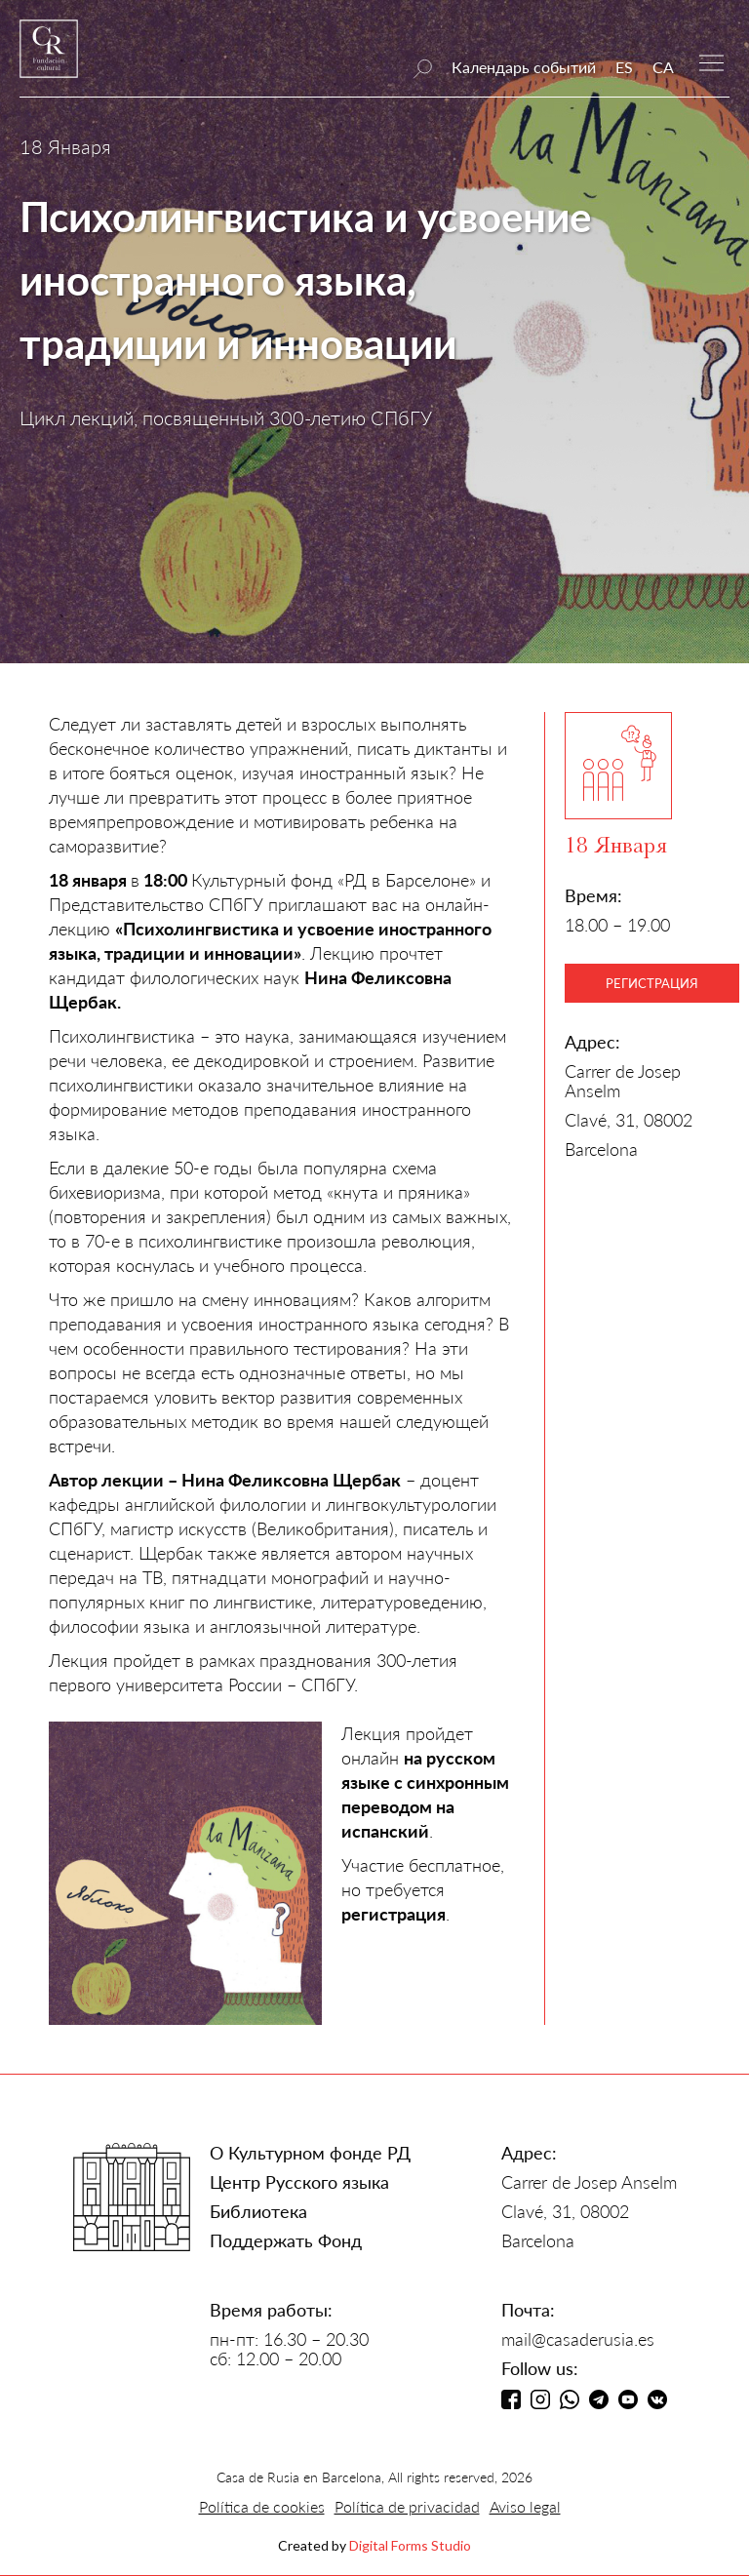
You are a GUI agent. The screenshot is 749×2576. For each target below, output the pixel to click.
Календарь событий (524, 67)
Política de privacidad (407, 2506)
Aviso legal (525, 2506)
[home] (49, 58)
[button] (711, 61)
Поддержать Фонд (286, 2240)
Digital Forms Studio (410, 2545)
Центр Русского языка (299, 2182)
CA (663, 67)
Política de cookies (262, 2506)
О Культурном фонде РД (310, 2152)
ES (624, 67)
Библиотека (258, 2211)
